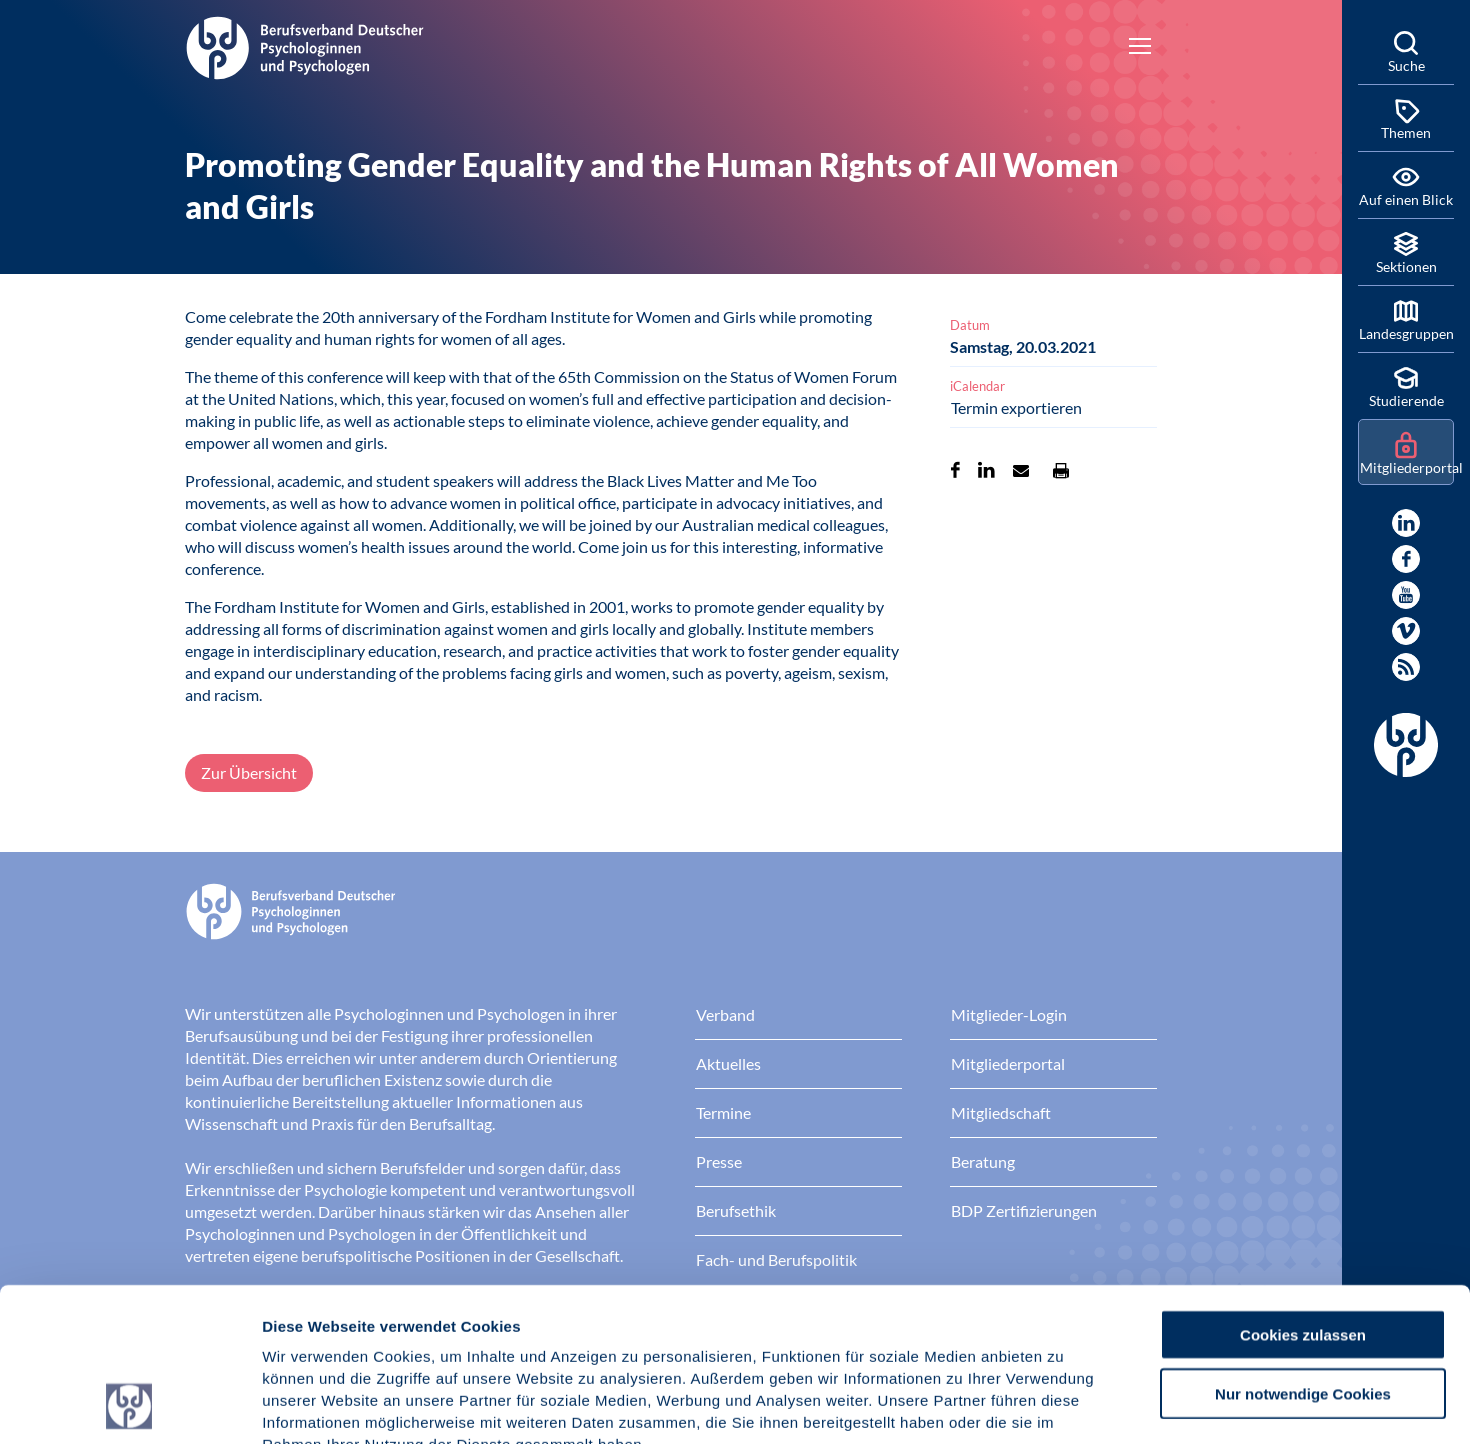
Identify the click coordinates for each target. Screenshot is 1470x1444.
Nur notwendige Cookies (1303, 1249)
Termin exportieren (1016, 407)
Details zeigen (1064, 1404)
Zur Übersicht (249, 772)
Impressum (305, 1323)
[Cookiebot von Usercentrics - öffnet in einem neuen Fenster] (129, 1405)
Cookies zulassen (1303, 1190)
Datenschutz (410, 1323)
